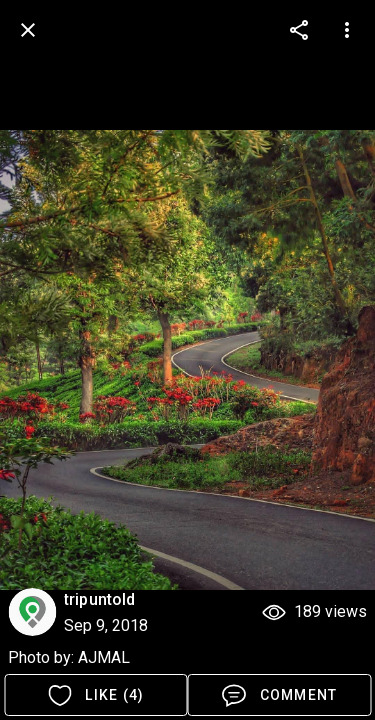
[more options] (299, 30)
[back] (28, 30)
